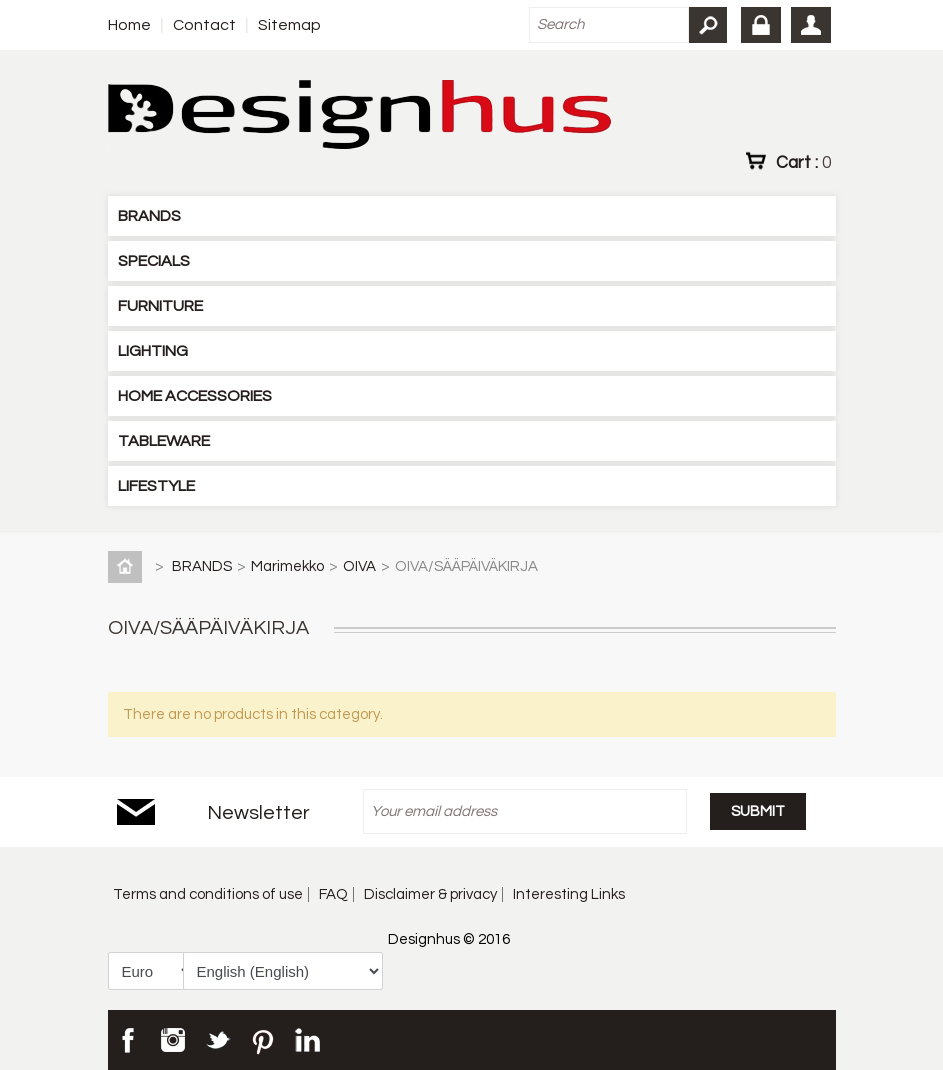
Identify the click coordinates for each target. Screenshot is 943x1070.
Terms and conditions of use (208, 894)
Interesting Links (569, 894)
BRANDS (149, 216)
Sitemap (289, 25)
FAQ (333, 894)
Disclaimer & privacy (430, 894)
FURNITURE (160, 306)
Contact (204, 25)
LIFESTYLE (156, 486)
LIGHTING (153, 351)
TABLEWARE (164, 441)
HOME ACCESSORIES (195, 396)
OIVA (359, 566)
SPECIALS (154, 261)
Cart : (803, 162)
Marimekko (287, 566)
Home (129, 25)
